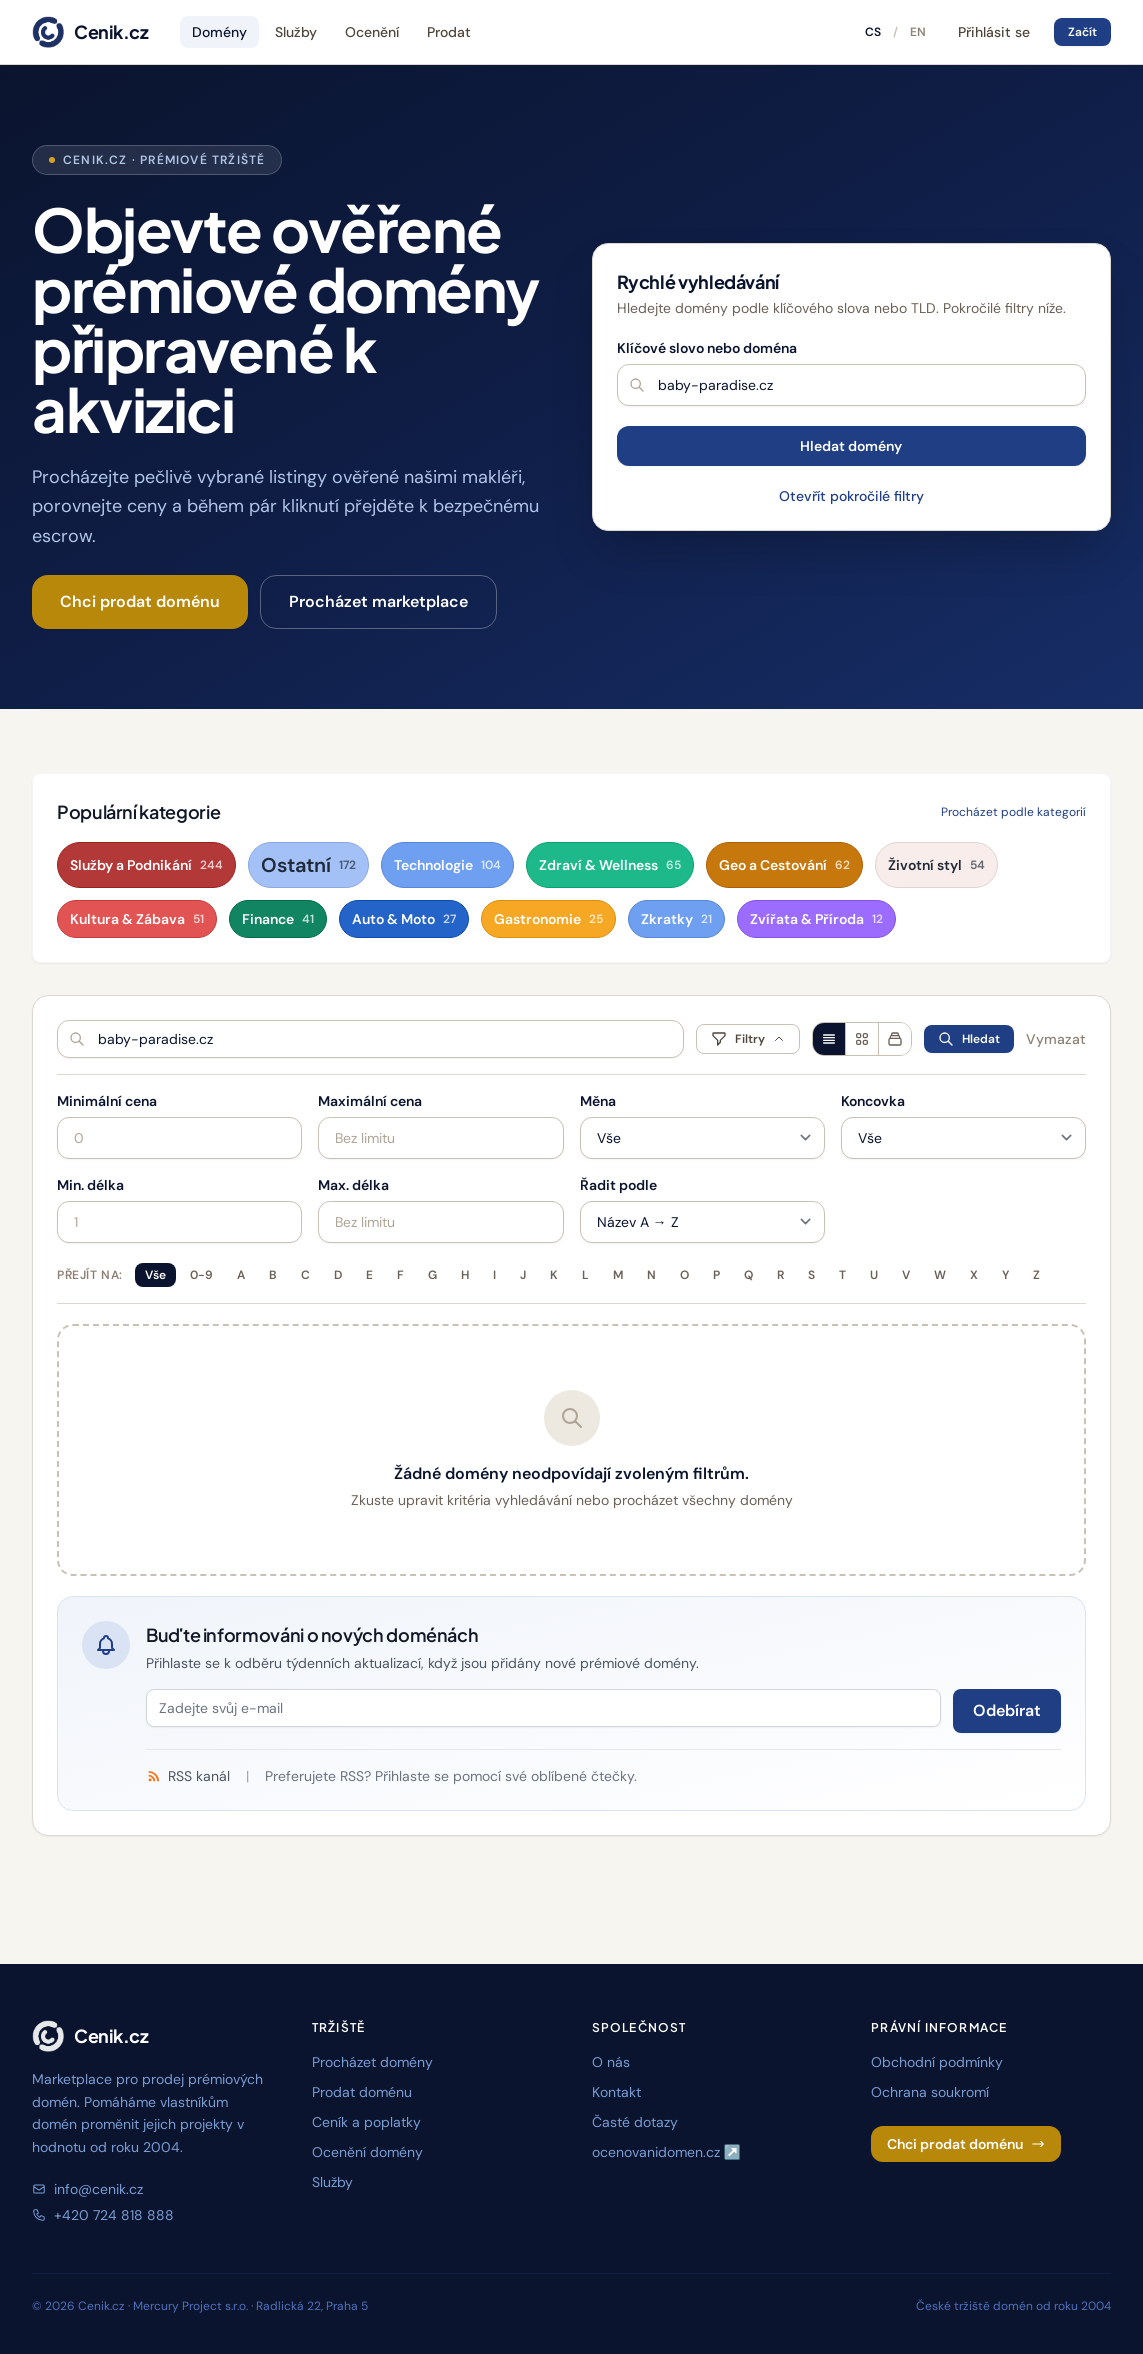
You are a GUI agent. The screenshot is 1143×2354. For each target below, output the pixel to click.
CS (873, 32)
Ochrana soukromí (930, 2092)
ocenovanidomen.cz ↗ (666, 2152)
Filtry (748, 1039)
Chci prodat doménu (140, 601)
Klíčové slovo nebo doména (707, 348)
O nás (611, 2062)
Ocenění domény (367, 2152)
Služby (296, 32)
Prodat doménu (362, 2092)
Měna (598, 1101)
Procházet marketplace (378, 601)
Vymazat (1056, 1039)
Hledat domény (851, 446)
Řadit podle (618, 1185)
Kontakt (616, 2092)
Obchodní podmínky (937, 2062)
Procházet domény (372, 2062)
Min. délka (90, 1185)
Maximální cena (370, 1101)
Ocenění (372, 32)
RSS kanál (188, 1776)
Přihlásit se (994, 32)
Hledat (969, 1039)
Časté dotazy (635, 2122)
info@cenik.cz (87, 2189)
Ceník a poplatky (366, 2122)
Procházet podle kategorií (1013, 812)
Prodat (449, 32)
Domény (219, 32)
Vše (155, 1275)
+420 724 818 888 (103, 2215)
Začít (1082, 32)
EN (918, 32)
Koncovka (873, 1101)
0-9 (201, 1275)
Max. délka (353, 1185)
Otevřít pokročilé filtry (851, 496)
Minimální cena (107, 1101)
